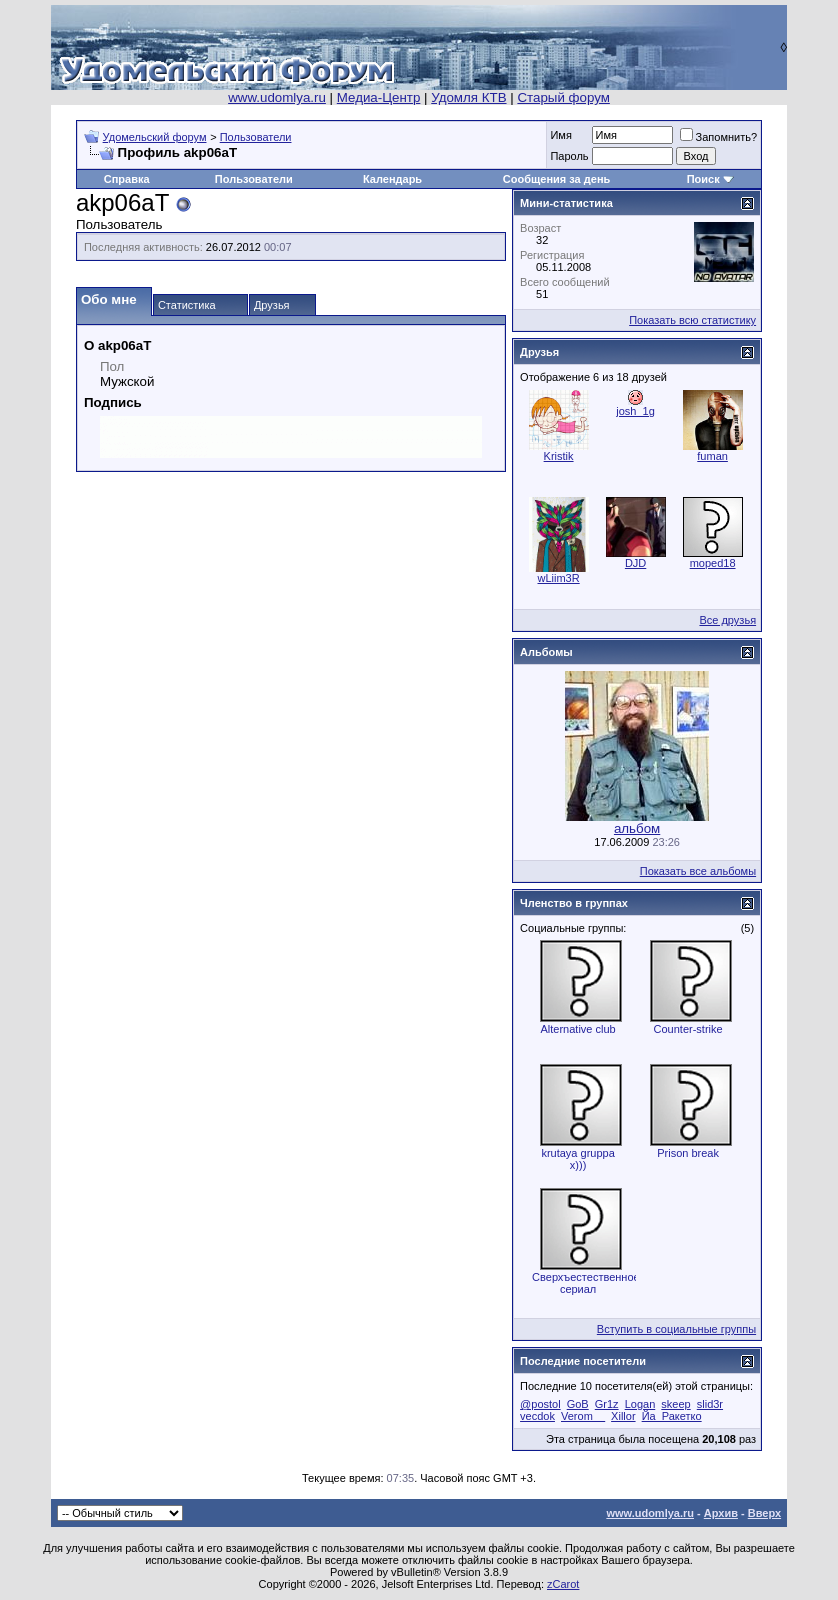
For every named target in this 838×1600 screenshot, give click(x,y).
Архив (721, 1513)
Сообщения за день (556, 179)
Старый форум (563, 97)
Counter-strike (688, 1029)
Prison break (688, 1153)
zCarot (563, 1584)
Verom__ (583, 1416)
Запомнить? (719, 137)
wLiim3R (559, 578)
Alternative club (577, 1029)
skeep (675, 1404)
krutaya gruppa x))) (577, 1159)
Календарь (392, 179)
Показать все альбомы (698, 871)
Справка (127, 179)
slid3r (710, 1404)
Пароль (569, 156)
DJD (635, 563)
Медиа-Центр (379, 97)
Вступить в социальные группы (676, 1329)
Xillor (623, 1416)
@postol (540, 1404)
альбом (637, 828)
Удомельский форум (155, 137)
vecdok (537, 1416)
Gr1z (607, 1404)
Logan (640, 1404)
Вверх (764, 1513)
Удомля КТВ (468, 97)
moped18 (713, 563)
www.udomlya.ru (277, 97)
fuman (712, 456)
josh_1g (635, 411)
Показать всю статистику (692, 320)
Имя (560, 135)
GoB (578, 1404)
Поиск (703, 179)
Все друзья (727, 620)
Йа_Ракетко (672, 1416)
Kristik (559, 456)
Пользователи (256, 137)
